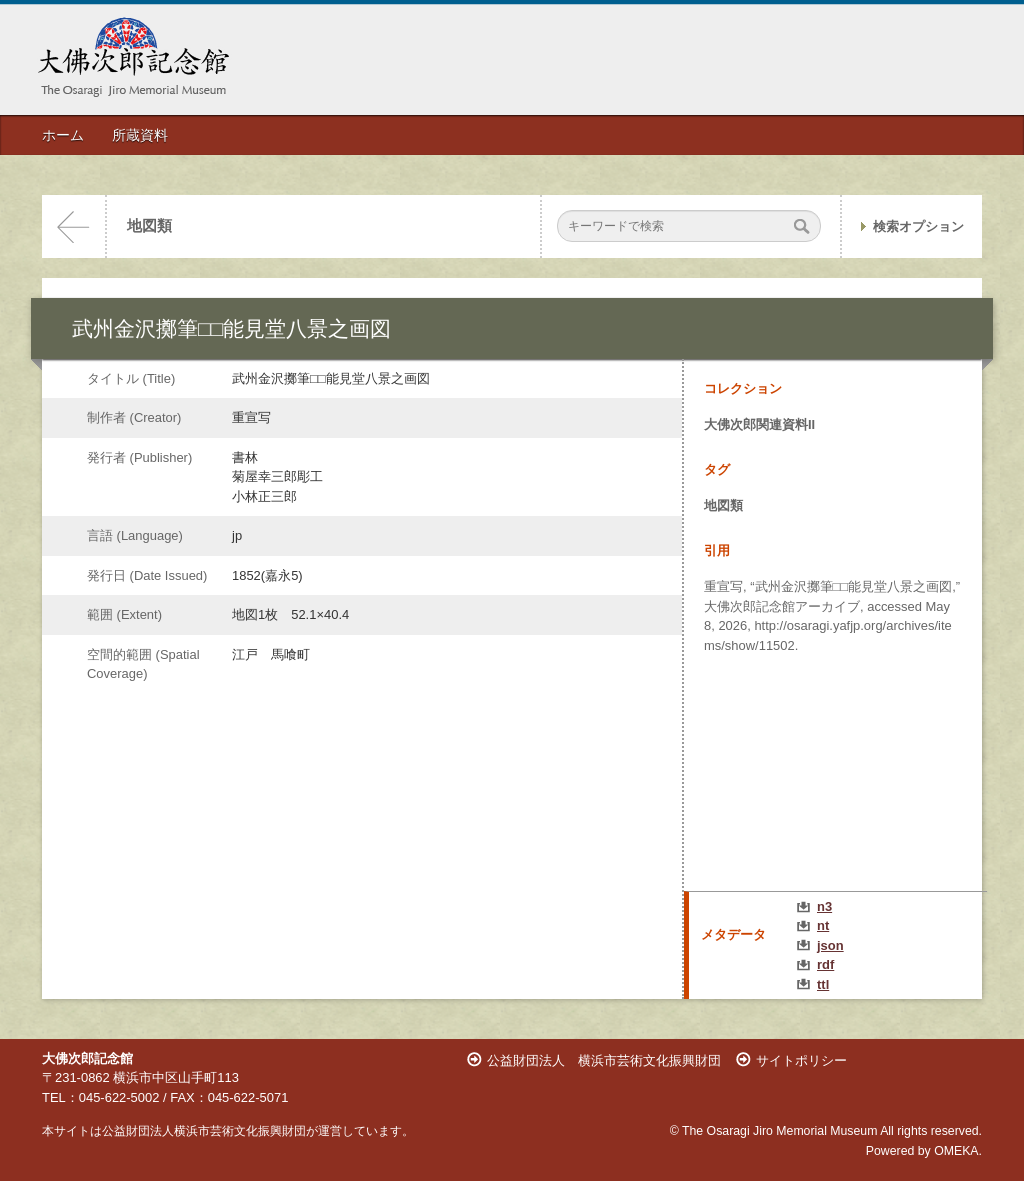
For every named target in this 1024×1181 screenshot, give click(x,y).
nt (823, 925)
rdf (825, 964)
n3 (824, 906)
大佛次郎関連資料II (759, 424)
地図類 (149, 226)
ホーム (63, 135)
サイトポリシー (801, 1060)
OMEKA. (958, 1151)
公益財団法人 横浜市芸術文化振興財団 (604, 1060)
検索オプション (918, 226)
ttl (823, 984)
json (830, 945)
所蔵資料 (140, 135)
